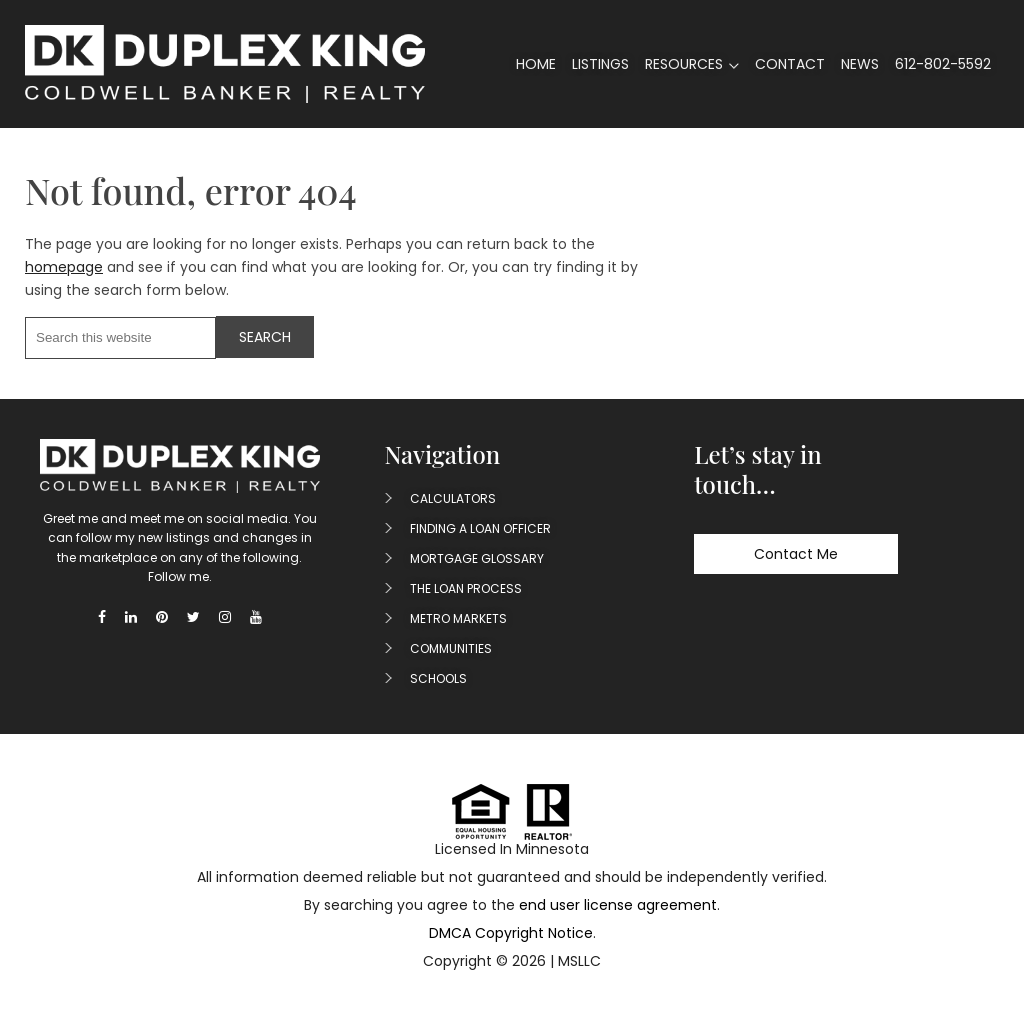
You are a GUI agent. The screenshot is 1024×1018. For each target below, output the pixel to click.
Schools (438, 678)
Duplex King (225, 64)
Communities (451, 648)
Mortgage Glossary (477, 558)
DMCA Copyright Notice (511, 933)
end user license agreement (618, 905)
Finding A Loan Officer (480, 528)
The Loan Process (466, 588)
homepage (64, 267)
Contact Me (796, 554)
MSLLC (579, 961)
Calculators (453, 498)
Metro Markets (458, 618)
